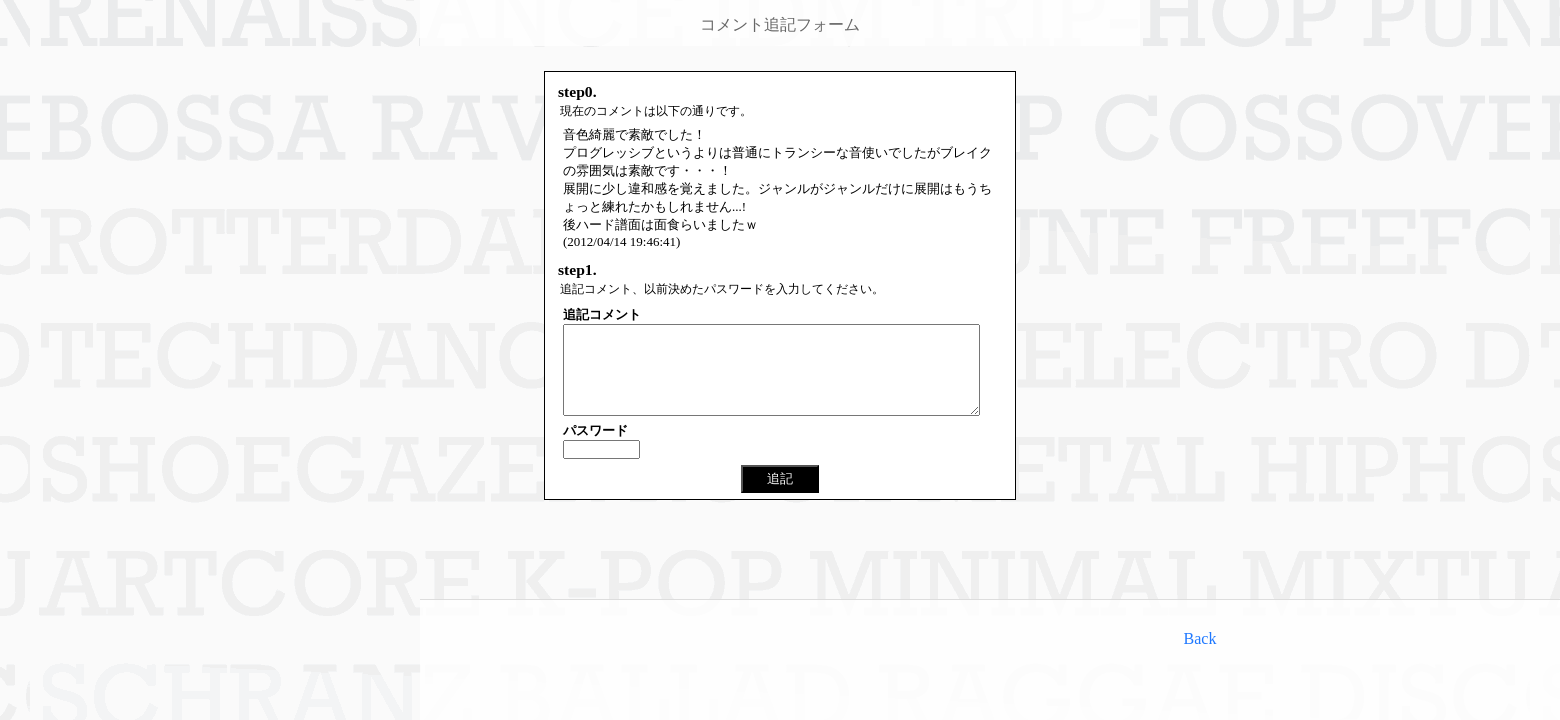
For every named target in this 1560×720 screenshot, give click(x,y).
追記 (780, 496)
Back (1200, 638)
